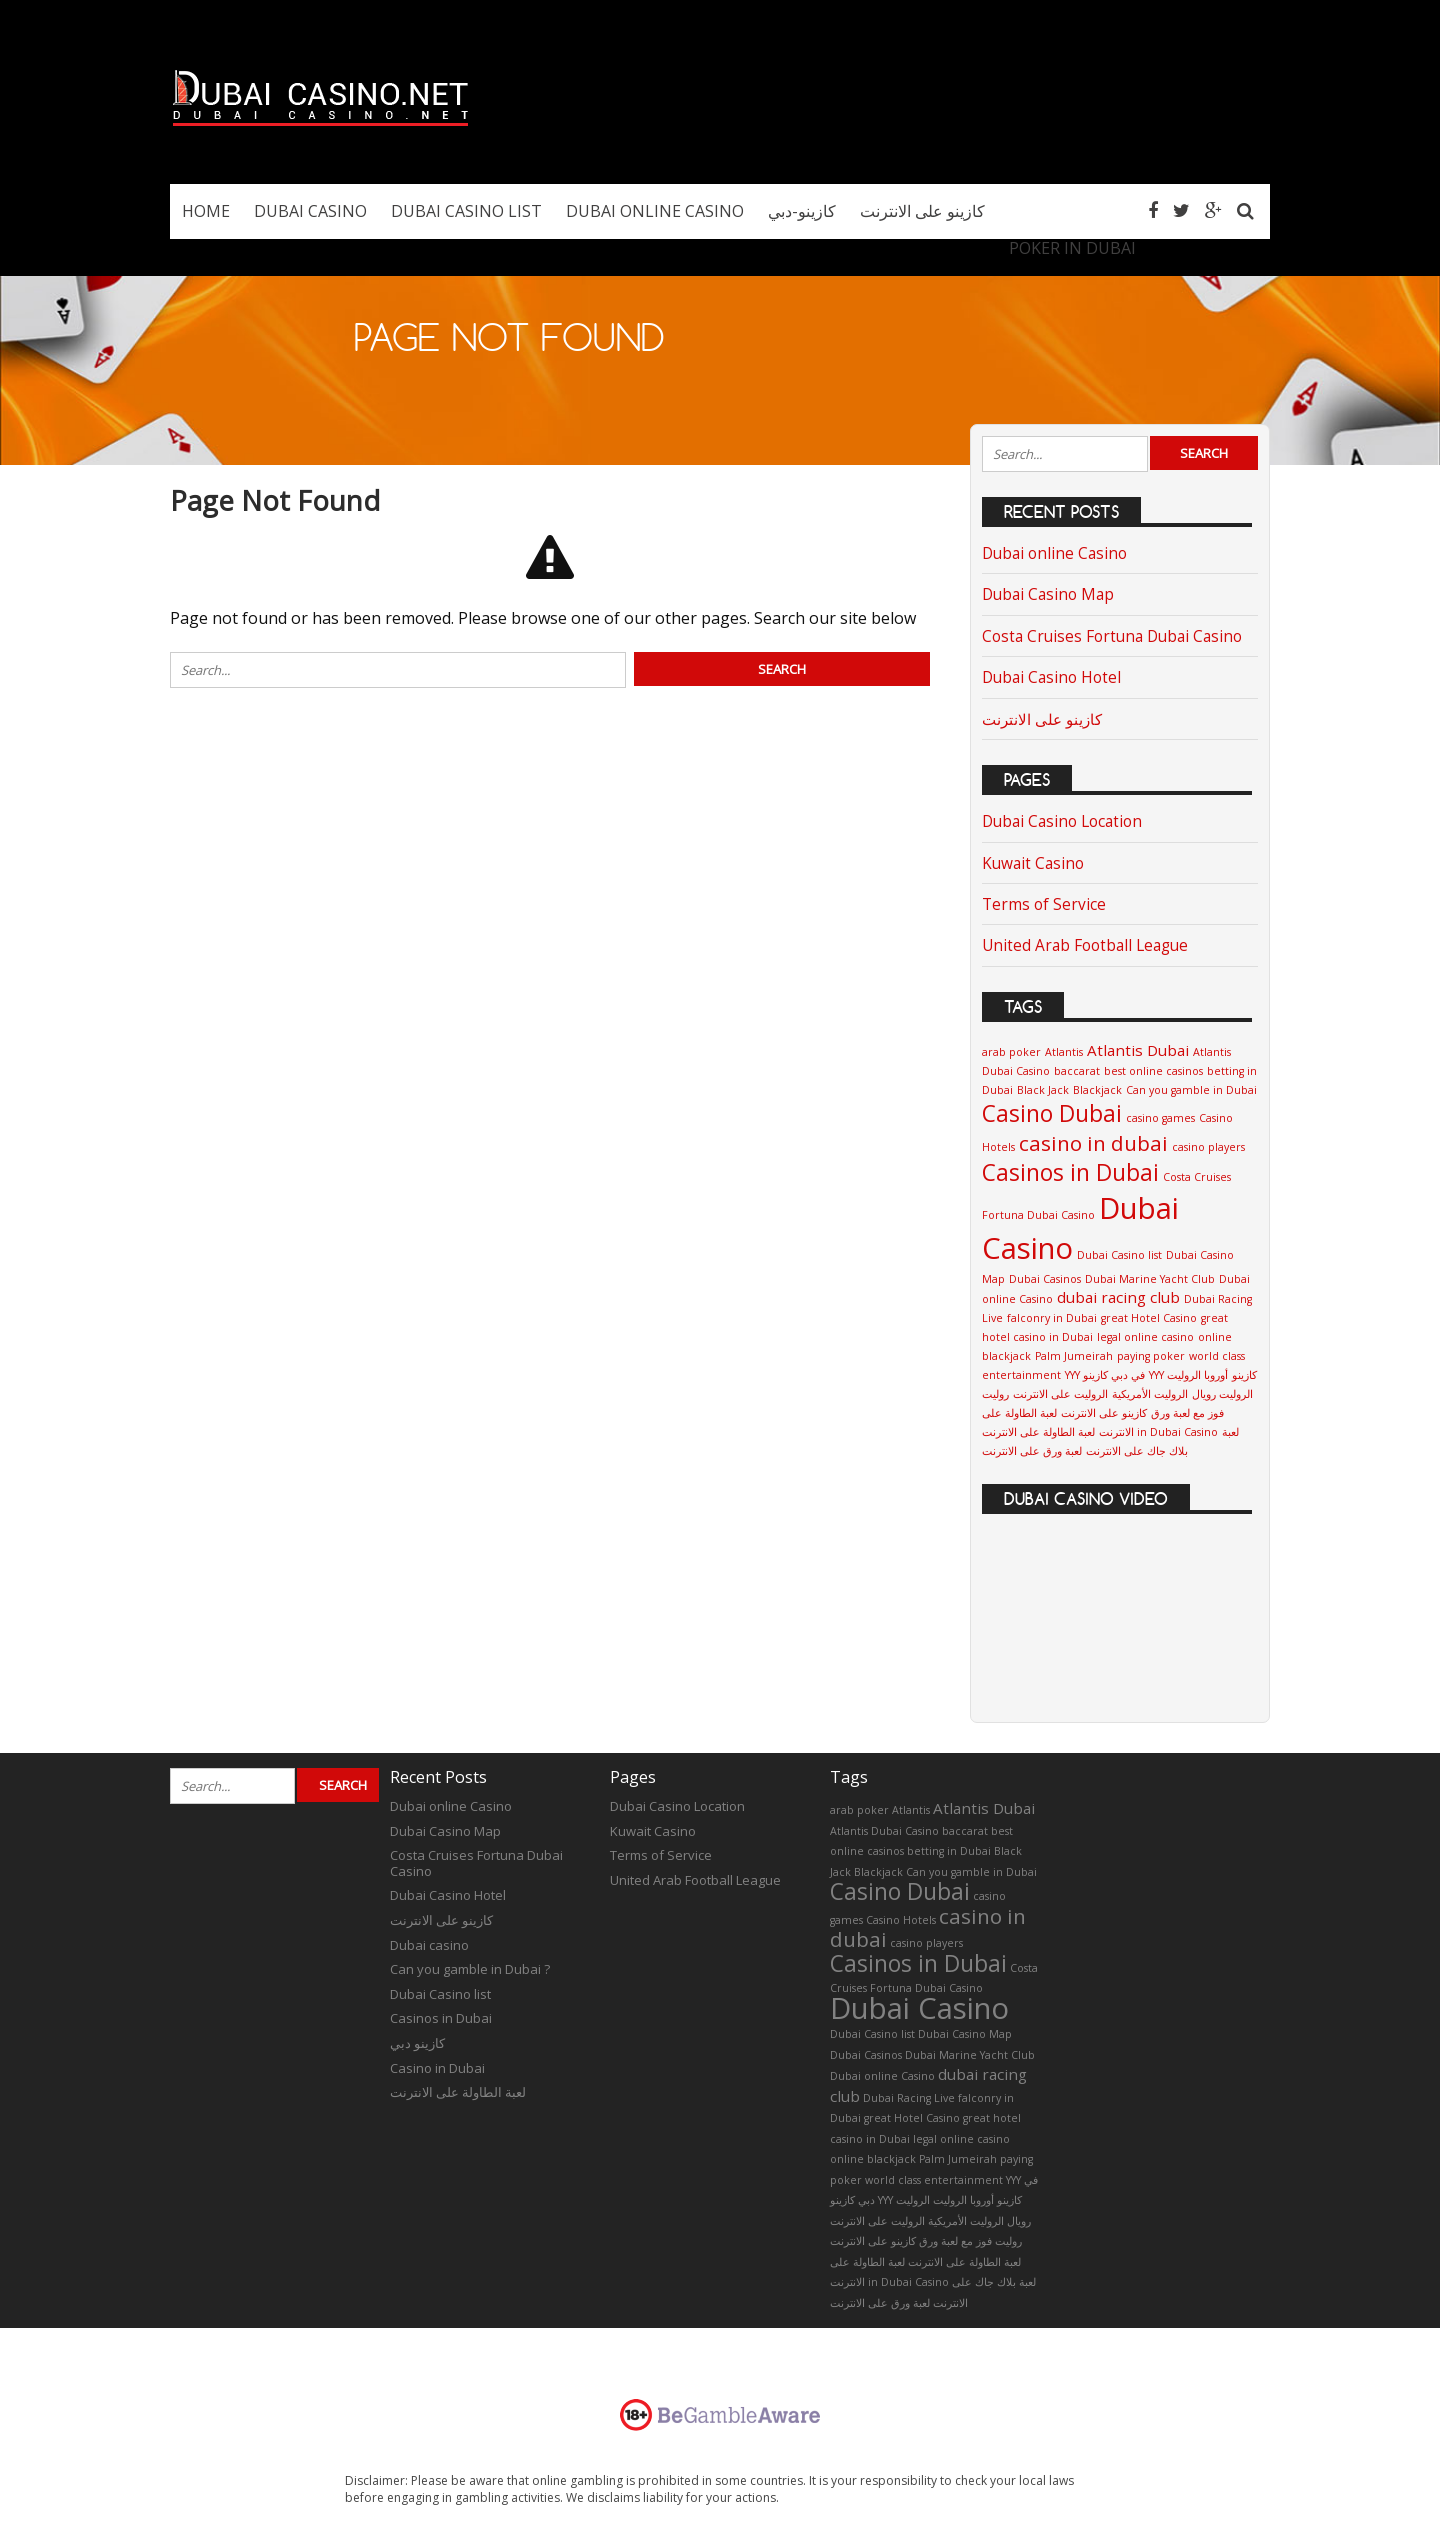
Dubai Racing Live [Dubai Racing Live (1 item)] (909, 2098)
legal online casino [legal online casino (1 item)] (1145, 1337)
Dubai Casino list (440, 1994)
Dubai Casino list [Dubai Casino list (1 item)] (1119, 1255)
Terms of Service (1044, 904)
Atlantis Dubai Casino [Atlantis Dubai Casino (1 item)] (884, 1831)
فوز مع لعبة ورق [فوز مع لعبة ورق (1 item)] (1187, 1413)
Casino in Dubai (437, 2068)
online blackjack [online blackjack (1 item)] (873, 2159)
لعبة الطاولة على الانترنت (458, 2092)
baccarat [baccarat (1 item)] (1077, 1071)
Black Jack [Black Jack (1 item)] (1043, 1090)
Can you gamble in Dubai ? (470, 1969)
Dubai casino (429, 1945)
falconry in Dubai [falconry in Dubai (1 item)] (1052, 1318)
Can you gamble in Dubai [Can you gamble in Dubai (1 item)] (1191, 1090)
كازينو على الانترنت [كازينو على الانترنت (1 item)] (1104, 1413)
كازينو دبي (417, 2043)
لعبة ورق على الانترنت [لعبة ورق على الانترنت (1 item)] (1032, 1451)
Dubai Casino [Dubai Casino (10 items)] (919, 2008)
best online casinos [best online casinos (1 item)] (1153, 1071)
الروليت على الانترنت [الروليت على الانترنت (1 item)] (1060, 1394)
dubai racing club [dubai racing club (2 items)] (1118, 1297)
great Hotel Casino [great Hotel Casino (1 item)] (1149, 1318)
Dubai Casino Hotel (1051, 677)
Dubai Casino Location (1062, 821)
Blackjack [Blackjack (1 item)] (1097, 1090)
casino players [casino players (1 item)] (1208, 1147)
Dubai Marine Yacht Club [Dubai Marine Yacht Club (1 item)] (1150, 1279)
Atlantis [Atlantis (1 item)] (1064, 1052)
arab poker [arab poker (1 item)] (1011, 1052)
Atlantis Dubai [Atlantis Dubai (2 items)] (1138, 1050)
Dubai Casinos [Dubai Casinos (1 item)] (1045, 1279)
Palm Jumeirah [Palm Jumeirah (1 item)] (1074, 1356)
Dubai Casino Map (1048, 594)
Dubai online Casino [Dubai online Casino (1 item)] (882, 2076)
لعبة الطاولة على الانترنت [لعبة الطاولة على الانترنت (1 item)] (964, 2262)
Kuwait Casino (1033, 863)
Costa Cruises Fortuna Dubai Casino (1112, 636)
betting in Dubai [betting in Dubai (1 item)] (949, 1851)
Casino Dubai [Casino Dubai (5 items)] (1052, 1113)
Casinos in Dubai (441, 2018)
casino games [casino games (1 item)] (1160, 1118)
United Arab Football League (1085, 945)
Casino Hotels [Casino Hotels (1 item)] (901, 1920)
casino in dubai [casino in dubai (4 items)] (1093, 1143)
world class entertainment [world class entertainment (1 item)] (934, 2180)
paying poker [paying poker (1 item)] (1151, 1356)
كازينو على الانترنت (1042, 719)
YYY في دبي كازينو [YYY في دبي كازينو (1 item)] (1105, 1375)
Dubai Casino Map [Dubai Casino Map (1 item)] (965, 2034)
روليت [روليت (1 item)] (995, 1394)
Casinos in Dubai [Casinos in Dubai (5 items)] (1070, 1172)
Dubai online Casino (1054, 553)
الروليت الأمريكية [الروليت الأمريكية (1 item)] (1150, 1394)
